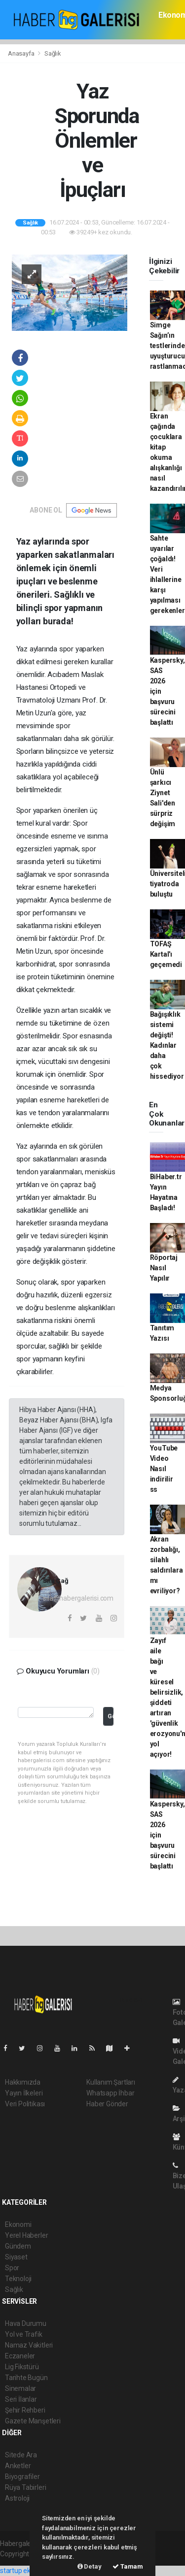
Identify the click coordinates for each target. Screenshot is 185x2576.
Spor (12, 2268)
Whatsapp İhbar (110, 2093)
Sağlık (52, 53)
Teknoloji (18, 2279)
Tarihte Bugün (26, 2378)
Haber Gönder (107, 2104)
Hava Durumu (25, 2323)
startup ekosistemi (28, 2571)
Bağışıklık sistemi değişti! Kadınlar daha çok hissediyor (167, 1045)
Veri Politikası (25, 2104)
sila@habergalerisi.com (78, 1598)
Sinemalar (20, 2388)
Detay (89, 2566)
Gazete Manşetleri (33, 2421)
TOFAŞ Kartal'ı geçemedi (166, 954)
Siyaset (16, 2257)
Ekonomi (18, 2224)
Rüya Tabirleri (25, 2487)
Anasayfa (22, 53)
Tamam (127, 2566)
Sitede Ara (21, 2455)
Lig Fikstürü (22, 2367)
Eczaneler (20, 2356)
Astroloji (17, 2498)
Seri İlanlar (21, 2399)
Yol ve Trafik (23, 2334)
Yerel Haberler (26, 2235)
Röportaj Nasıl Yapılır (164, 1268)
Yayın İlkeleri (23, 2093)
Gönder (110, 1716)
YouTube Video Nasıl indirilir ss (164, 1468)
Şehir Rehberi (25, 2410)
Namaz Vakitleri (29, 2345)
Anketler (18, 2466)
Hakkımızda (22, 2082)
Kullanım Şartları (110, 2082)
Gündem (18, 2246)
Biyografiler (22, 2476)
